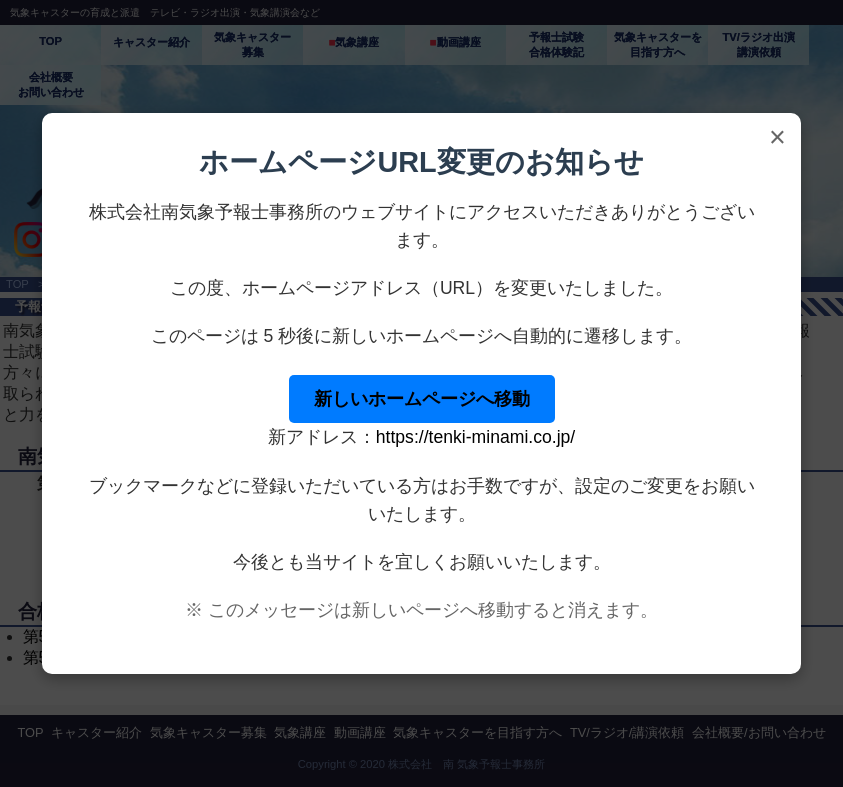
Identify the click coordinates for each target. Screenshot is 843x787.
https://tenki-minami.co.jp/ (475, 437)
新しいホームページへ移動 (422, 399)
